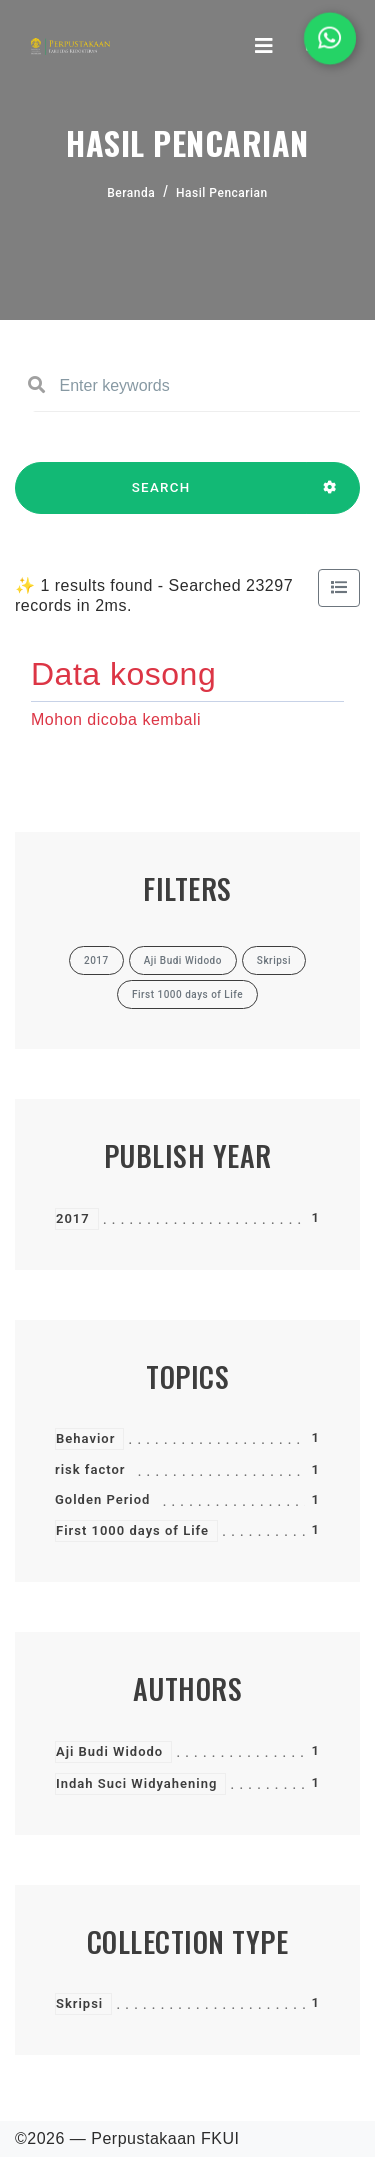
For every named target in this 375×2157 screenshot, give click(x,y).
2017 (73, 1218)
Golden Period (102, 1499)
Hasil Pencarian (222, 193)
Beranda (131, 193)
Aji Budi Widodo (109, 1751)
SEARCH (161, 497)
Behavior (85, 1438)
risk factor (90, 1469)
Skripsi (79, 2003)
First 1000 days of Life (132, 1530)
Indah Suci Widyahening (136, 1783)
